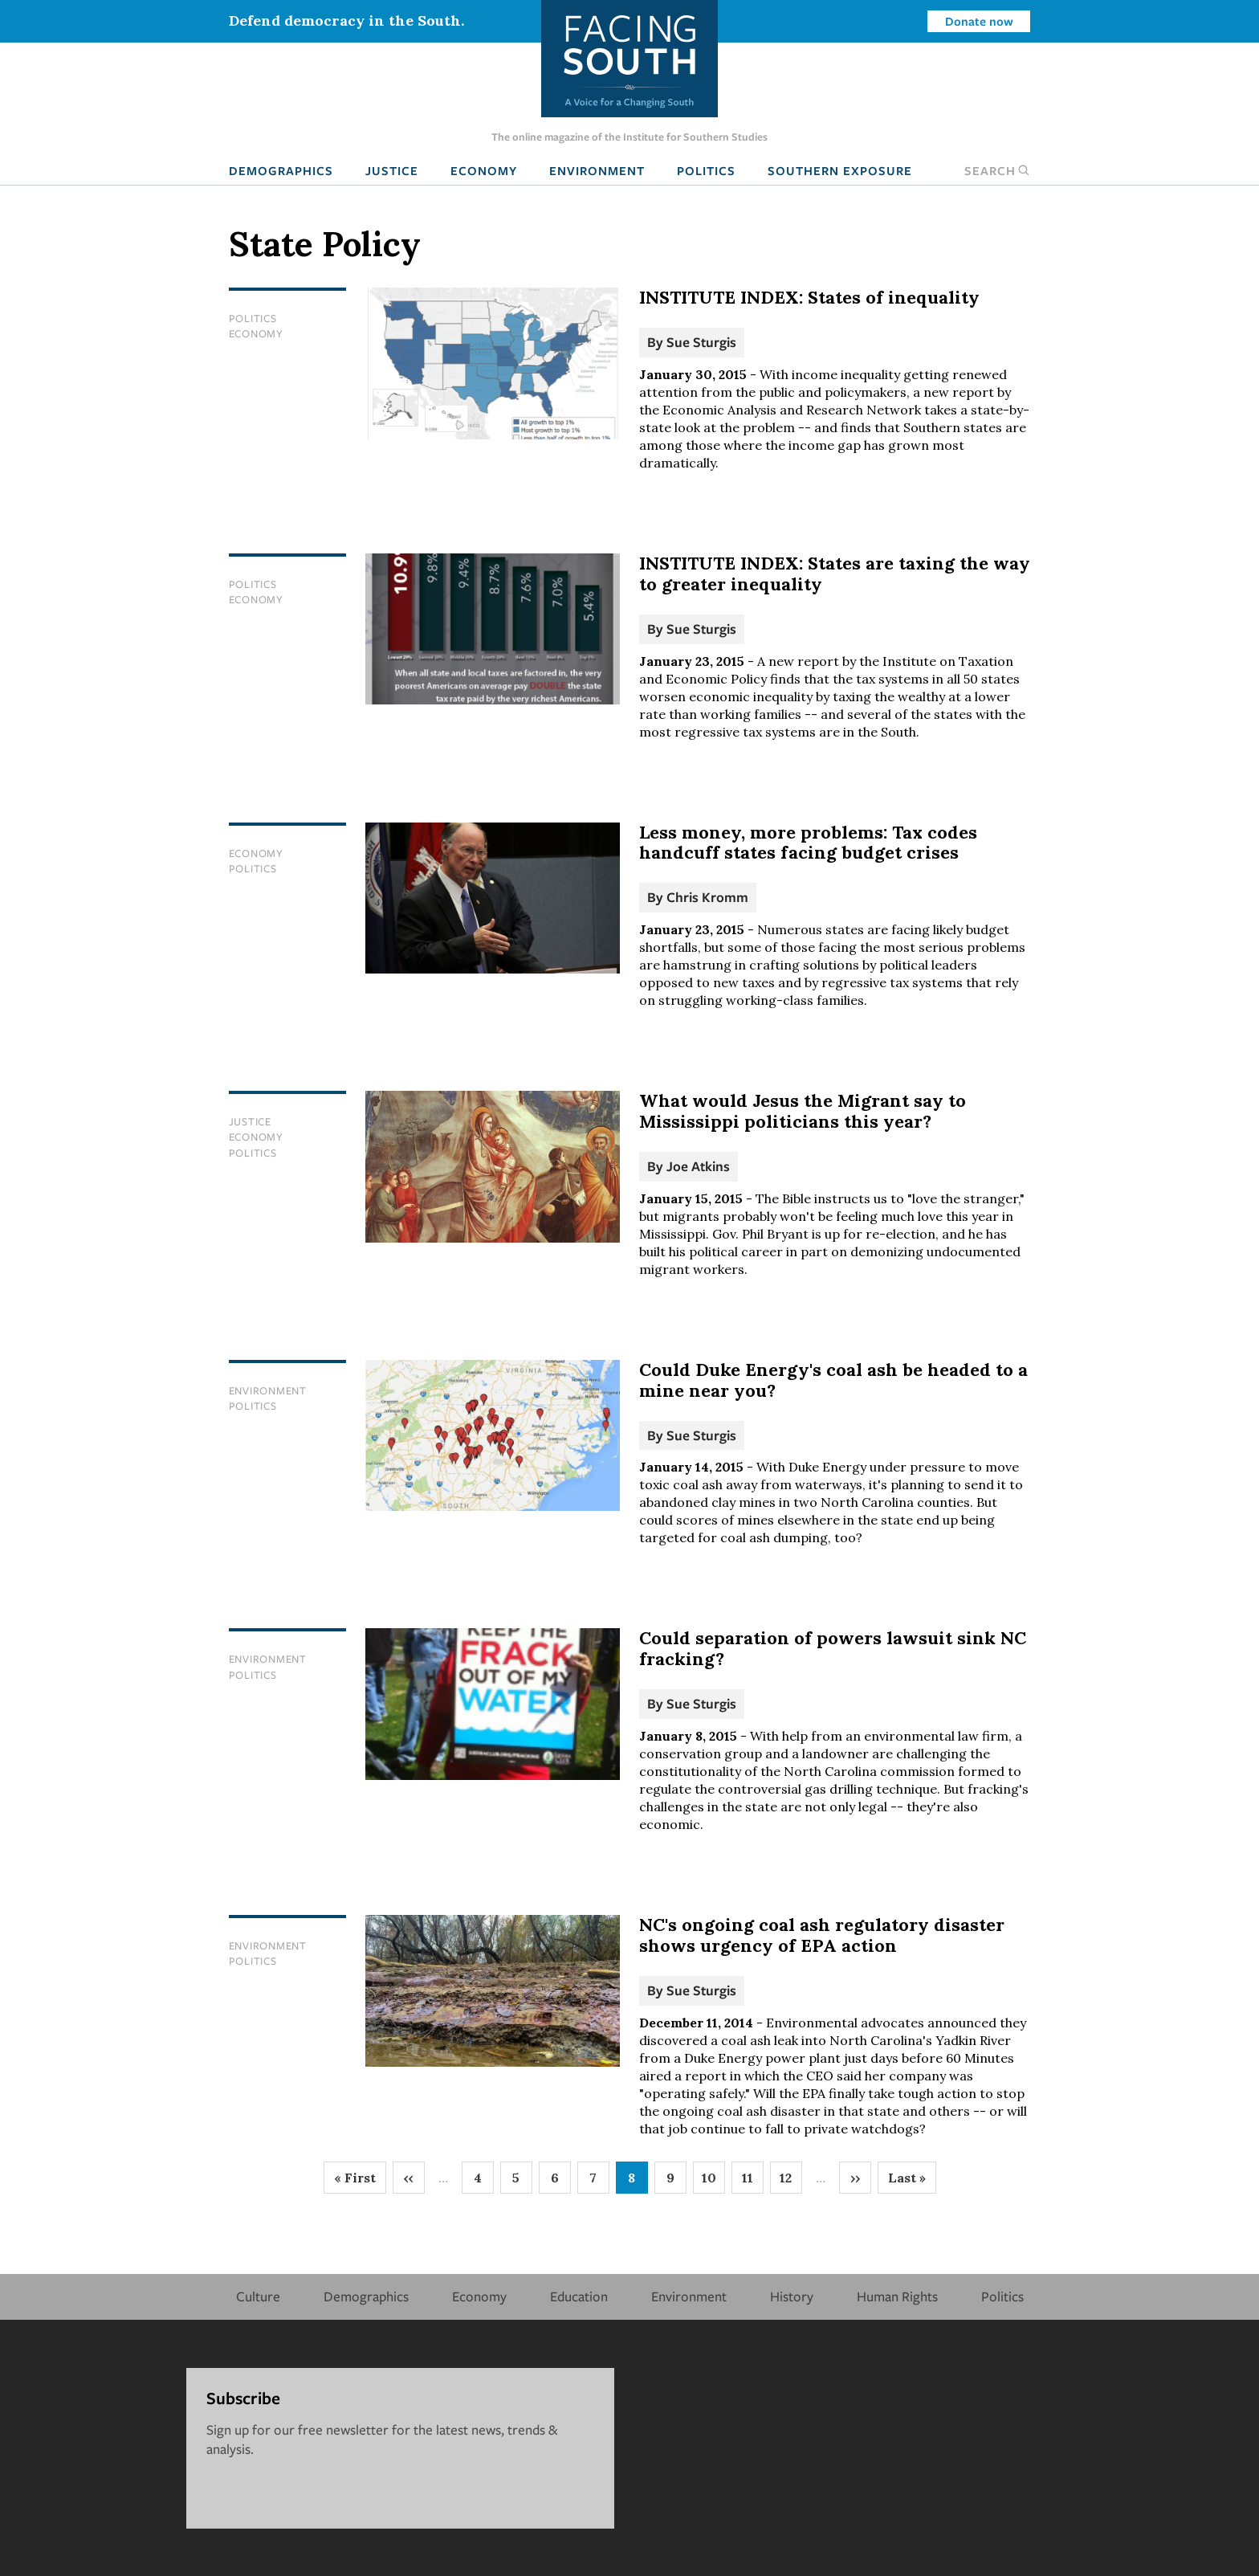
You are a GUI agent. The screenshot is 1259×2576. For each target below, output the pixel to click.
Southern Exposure (840, 170)
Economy (483, 170)
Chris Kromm (707, 897)
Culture (258, 2296)
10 (713, 2182)
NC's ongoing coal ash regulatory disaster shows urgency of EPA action (821, 1935)
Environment (597, 170)
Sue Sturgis (701, 342)
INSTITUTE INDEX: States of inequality (809, 297)
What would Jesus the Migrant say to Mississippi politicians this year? (802, 1111)
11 (753, 2182)
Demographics (281, 170)
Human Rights (897, 2296)
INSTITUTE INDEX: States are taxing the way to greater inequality (834, 573)
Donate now (979, 21)
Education (579, 2296)
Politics (706, 170)
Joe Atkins (698, 1166)
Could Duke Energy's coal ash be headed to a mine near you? (833, 1380)
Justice (391, 170)
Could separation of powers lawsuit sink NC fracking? (832, 1648)
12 (791, 2182)
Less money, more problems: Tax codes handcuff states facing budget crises (808, 842)
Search (997, 170)
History (791, 2296)
